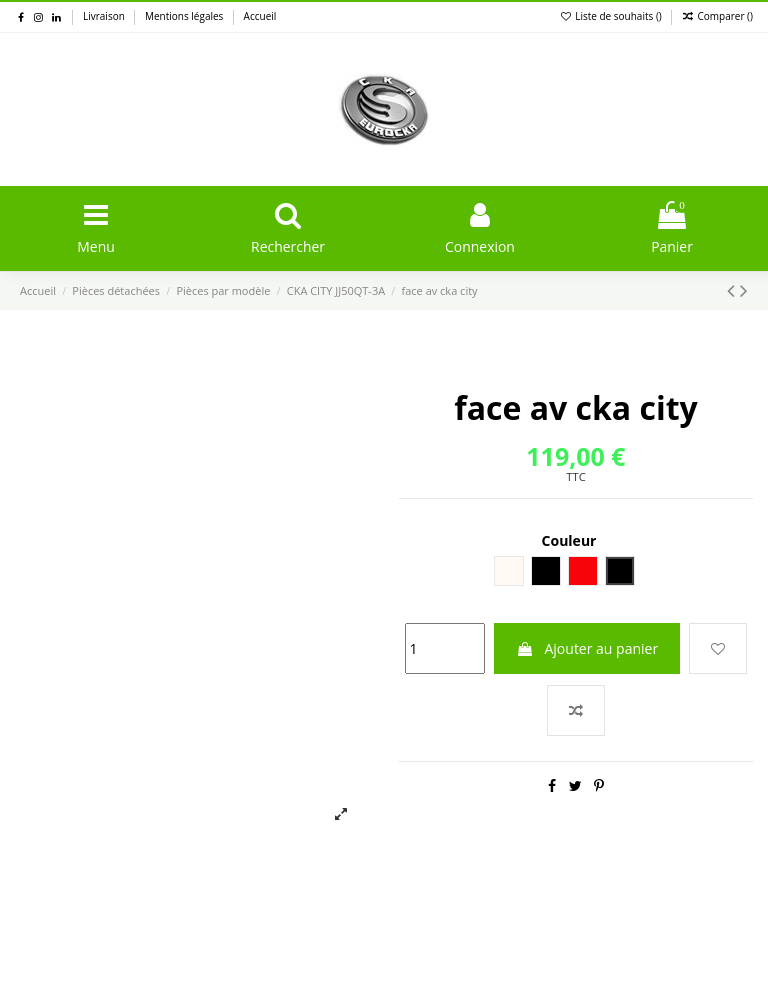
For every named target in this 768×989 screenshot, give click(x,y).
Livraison (105, 16)
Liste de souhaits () (612, 16)
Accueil (260, 16)
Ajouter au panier (587, 648)
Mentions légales (185, 16)
